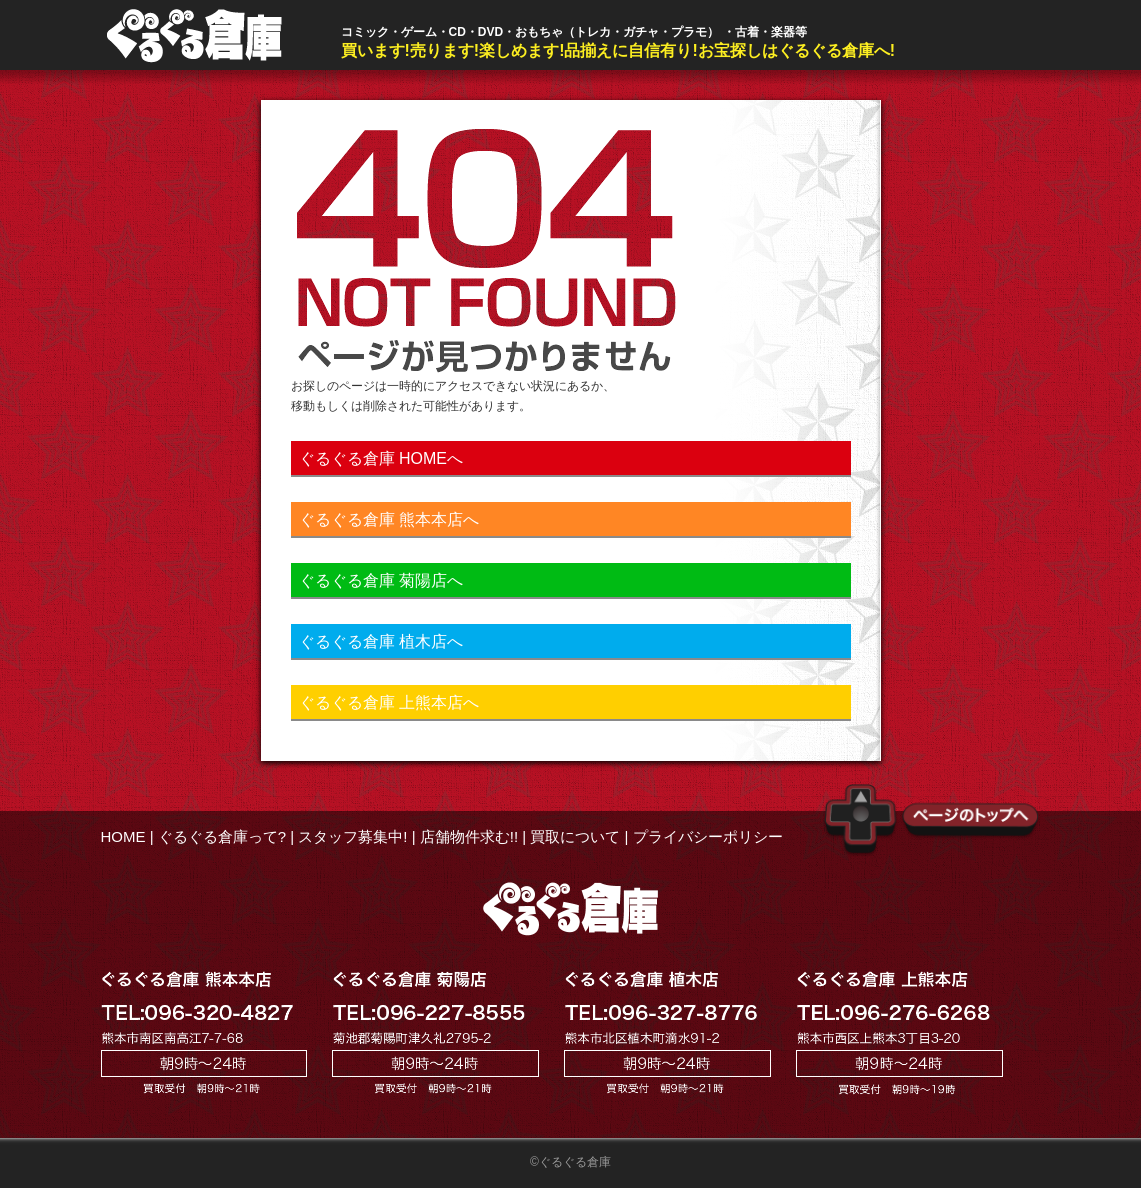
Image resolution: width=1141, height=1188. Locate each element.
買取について (575, 836)
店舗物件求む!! (469, 836)
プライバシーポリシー (708, 836)
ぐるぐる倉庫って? (222, 836)
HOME (123, 836)
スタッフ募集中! (352, 836)
